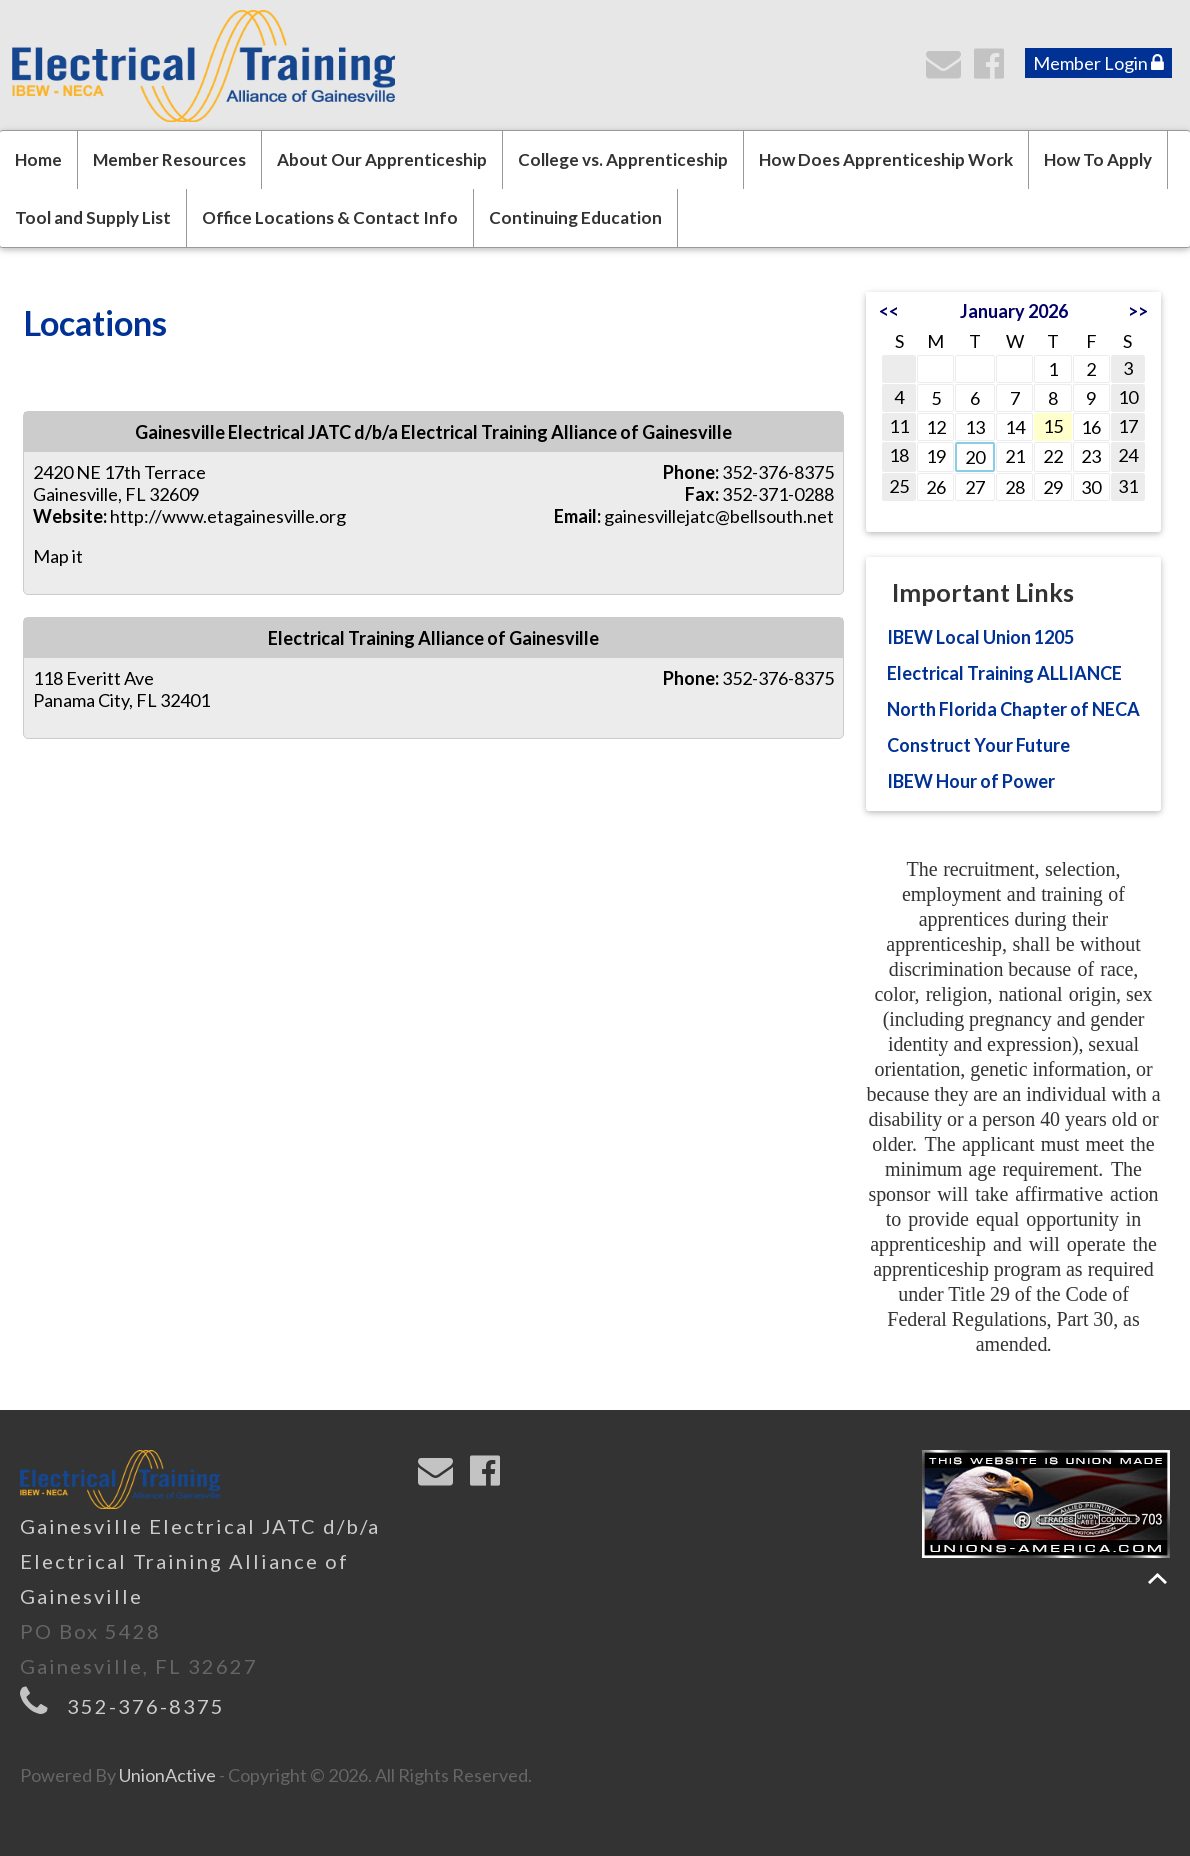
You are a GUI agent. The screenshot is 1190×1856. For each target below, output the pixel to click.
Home (38, 159)
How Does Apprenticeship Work (886, 159)
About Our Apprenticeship (382, 159)
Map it (58, 556)
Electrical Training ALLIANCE (1004, 673)
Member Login (1098, 63)
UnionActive (167, 1775)
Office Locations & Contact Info (330, 217)
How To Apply (1098, 159)
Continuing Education (575, 217)
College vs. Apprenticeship (623, 159)
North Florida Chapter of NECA (1013, 709)
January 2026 (1014, 311)
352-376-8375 (146, 1706)
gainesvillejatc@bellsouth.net (719, 516)
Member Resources (169, 159)
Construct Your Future (978, 745)
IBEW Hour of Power (971, 781)
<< (889, 311)
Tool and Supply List (93, 217)
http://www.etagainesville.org (228, 516)
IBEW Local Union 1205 (980, 637)
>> (1138, 311)
